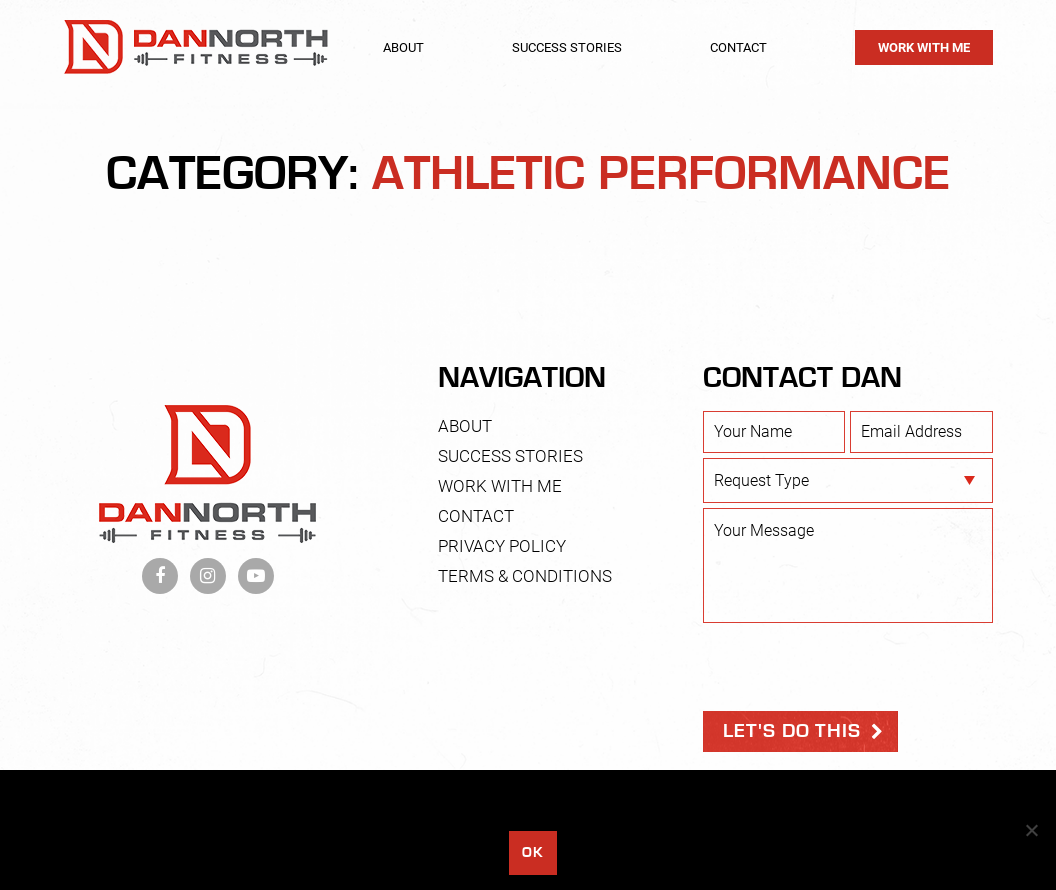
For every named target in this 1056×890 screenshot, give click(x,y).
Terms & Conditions (525, 576)
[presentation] (855, 667)
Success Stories (567, 47)
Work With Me (924, 47)
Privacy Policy (502, 546)
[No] (1031, 830)
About (403, 47)
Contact (738, 47)
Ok (532, 852)
